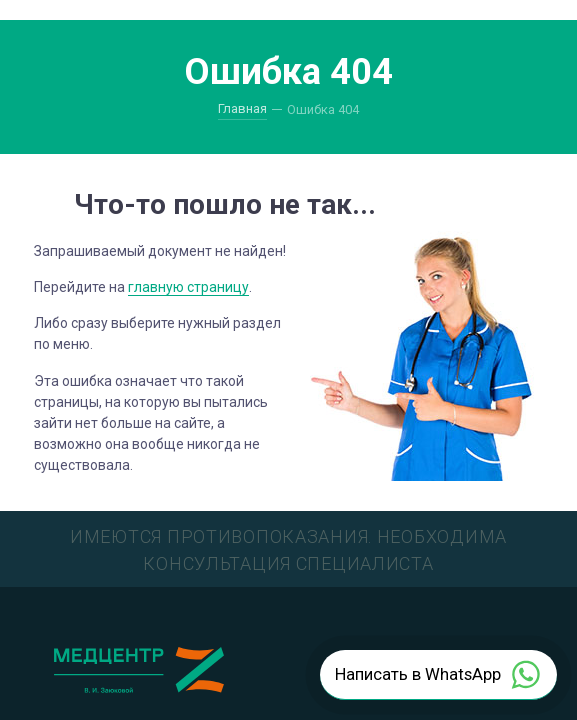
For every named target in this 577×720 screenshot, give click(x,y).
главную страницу (188, 287)
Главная (242, 108)
